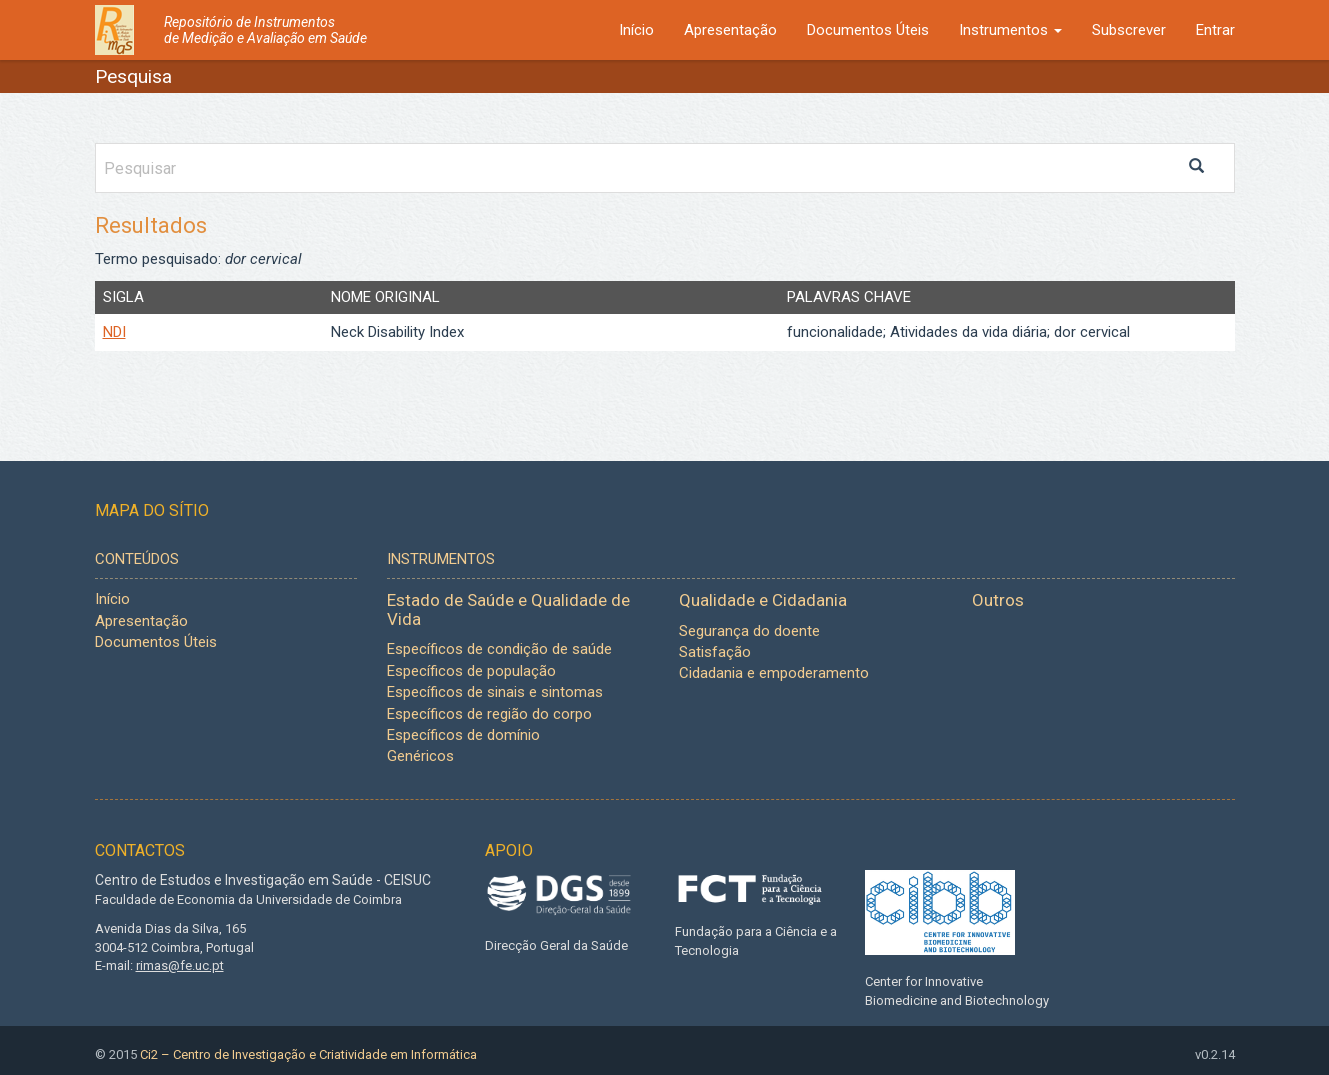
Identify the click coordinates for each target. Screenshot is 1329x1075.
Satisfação (715, 652)
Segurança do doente (749, 631)
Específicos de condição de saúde (499, 649)
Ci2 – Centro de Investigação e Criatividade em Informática (308, 1054)
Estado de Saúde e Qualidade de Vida (508, 609)
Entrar (1215, 30)
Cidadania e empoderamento (774, 673)
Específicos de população (471, 671)
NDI (114, 332)
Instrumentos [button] (1010, 30)
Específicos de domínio (463, 735)
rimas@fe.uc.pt (180, 965)
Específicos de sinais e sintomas (495, 692)
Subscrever (1129, 30)
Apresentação (730, 30)
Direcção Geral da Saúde (556, 945)
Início (636, 30)
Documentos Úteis (868, 30)
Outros (998, 600)
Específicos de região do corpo (489, 714)
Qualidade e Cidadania (763, 600)
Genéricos (420, 756)
